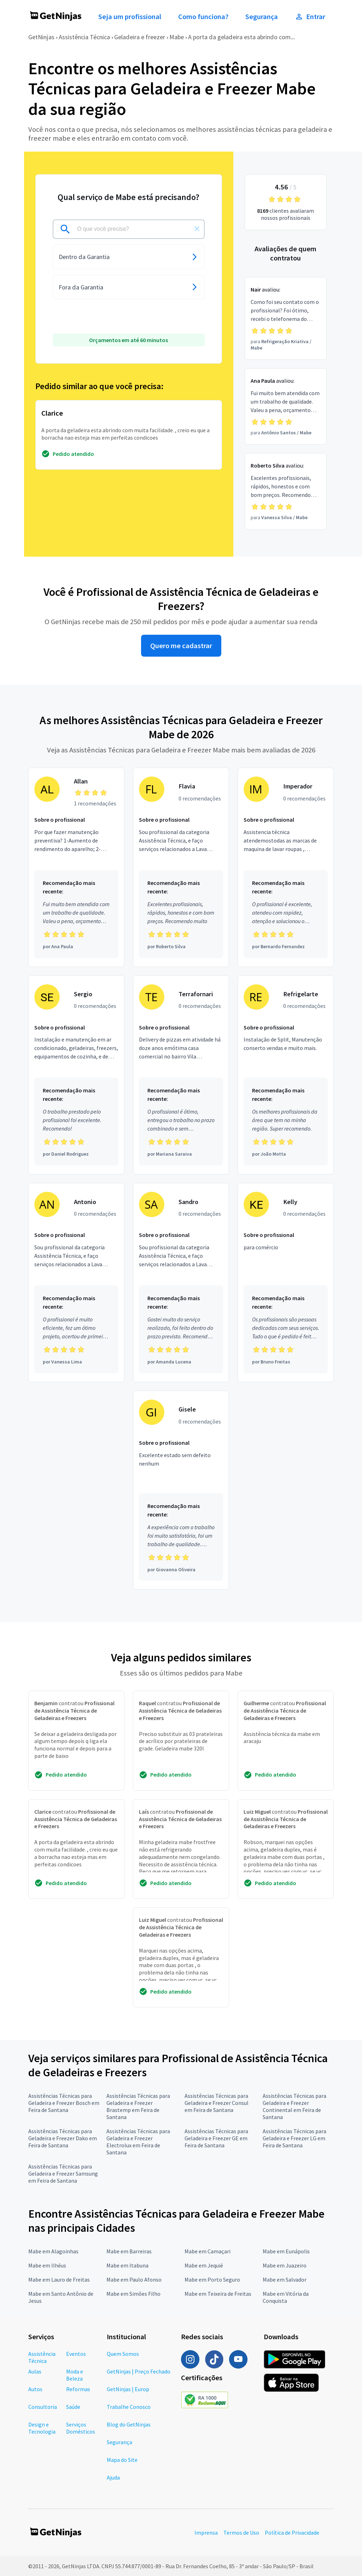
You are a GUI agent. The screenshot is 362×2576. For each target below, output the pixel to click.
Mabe (176, 37)
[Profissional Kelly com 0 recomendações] (286, 1282)
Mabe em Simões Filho (133, 2293)
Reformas (78, 2389)
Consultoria (42, 2406)
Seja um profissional (129, 16)
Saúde (73, 2406)
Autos (35, 2389)
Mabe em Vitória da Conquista (286, 2297)
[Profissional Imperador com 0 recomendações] (286, 867)
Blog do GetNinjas (129, 2424)
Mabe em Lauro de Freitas (59, 2279)
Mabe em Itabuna (127, 2265)
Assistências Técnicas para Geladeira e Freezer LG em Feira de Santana (294, 2138)
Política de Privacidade (292, 2532)
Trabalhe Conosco (129, 2406)
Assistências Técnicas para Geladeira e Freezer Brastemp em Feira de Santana (138, 2106)
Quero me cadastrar (181, 645)
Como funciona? (203, 16)
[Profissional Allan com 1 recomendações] (76, 867)
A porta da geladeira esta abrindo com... (241, 37)
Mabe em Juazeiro (284, 2265)
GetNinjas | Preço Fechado (138, 2371)
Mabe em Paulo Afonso (134, 2279)
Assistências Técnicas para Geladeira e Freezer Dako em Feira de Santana (62, 2138)
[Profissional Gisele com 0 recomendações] (181, 1490)
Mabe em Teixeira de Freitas (218, 2293)
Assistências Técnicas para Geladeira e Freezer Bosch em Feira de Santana (63, 2102)
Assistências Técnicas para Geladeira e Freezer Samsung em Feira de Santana (63, 2173)
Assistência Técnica (84, 37)
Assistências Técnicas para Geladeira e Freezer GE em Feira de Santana (216, 2138)
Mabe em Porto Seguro (212, 2279)
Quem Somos (123, 2353)
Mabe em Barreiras (129, 2251)
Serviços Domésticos (80, 2428)
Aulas (34, 2371)
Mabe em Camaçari (207, 2251)
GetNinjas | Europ (128, 2389)
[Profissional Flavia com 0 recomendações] (181, 867)
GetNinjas (41, 37)
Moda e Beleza (74, 2375)
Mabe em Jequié (204, 2265)
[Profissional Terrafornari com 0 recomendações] (181, 1075)
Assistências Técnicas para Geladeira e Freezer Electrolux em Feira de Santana (138, 2142)
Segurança (261, 16)
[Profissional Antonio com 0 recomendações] (76, 1282)
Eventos (76, 2353)
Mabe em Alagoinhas (53, 2251)
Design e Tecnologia (42, 2428)
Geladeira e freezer (139, 37)
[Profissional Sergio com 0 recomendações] (76, 1075)
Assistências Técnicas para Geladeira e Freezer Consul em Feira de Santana (217, 2102)
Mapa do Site (122, 2459)
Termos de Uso (241, 2532)
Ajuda (113, 2477)
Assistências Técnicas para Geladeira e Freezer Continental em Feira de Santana (294, 2106)
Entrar (310, 16)
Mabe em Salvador (284, 2279)
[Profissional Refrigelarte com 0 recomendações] (286, 1075)
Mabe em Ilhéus (47, 2265)
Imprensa (206, 2532)
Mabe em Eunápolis (286, 2251)
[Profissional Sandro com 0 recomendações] (181, 1282)
